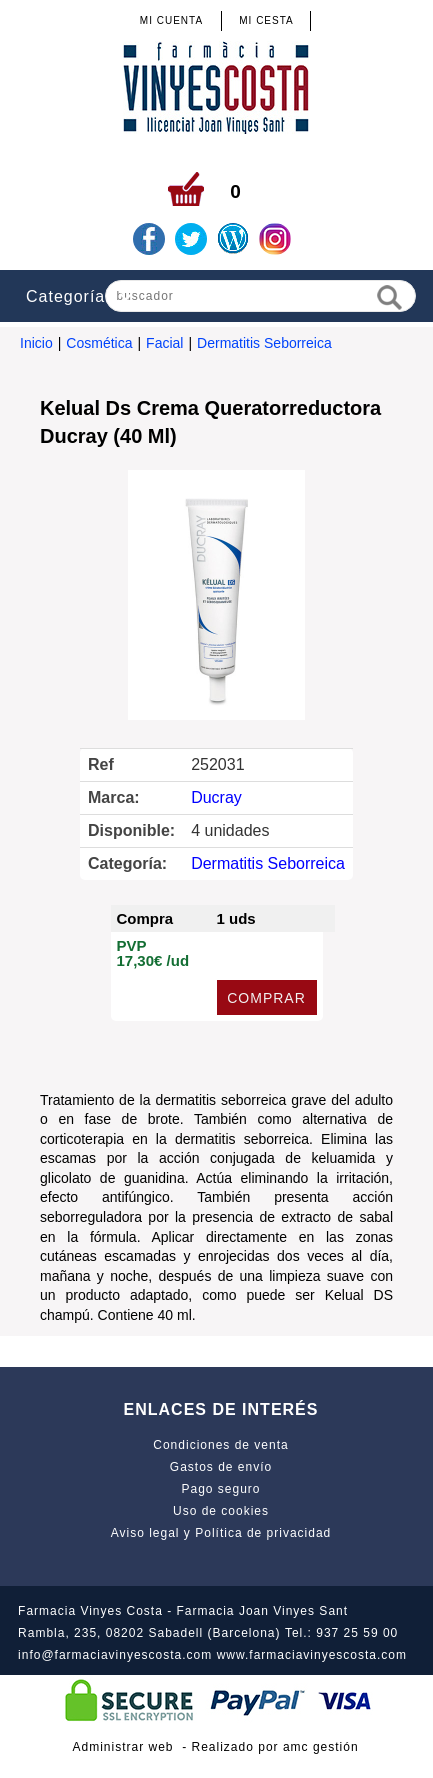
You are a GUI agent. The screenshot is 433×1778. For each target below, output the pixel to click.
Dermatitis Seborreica (264, 343)
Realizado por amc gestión (275, 1747)
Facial (164, 343)
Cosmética (99, 343)
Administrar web (122, 1747)
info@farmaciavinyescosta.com (115, 1655)
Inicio (36, 343)
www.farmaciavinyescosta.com (312, 1655)
